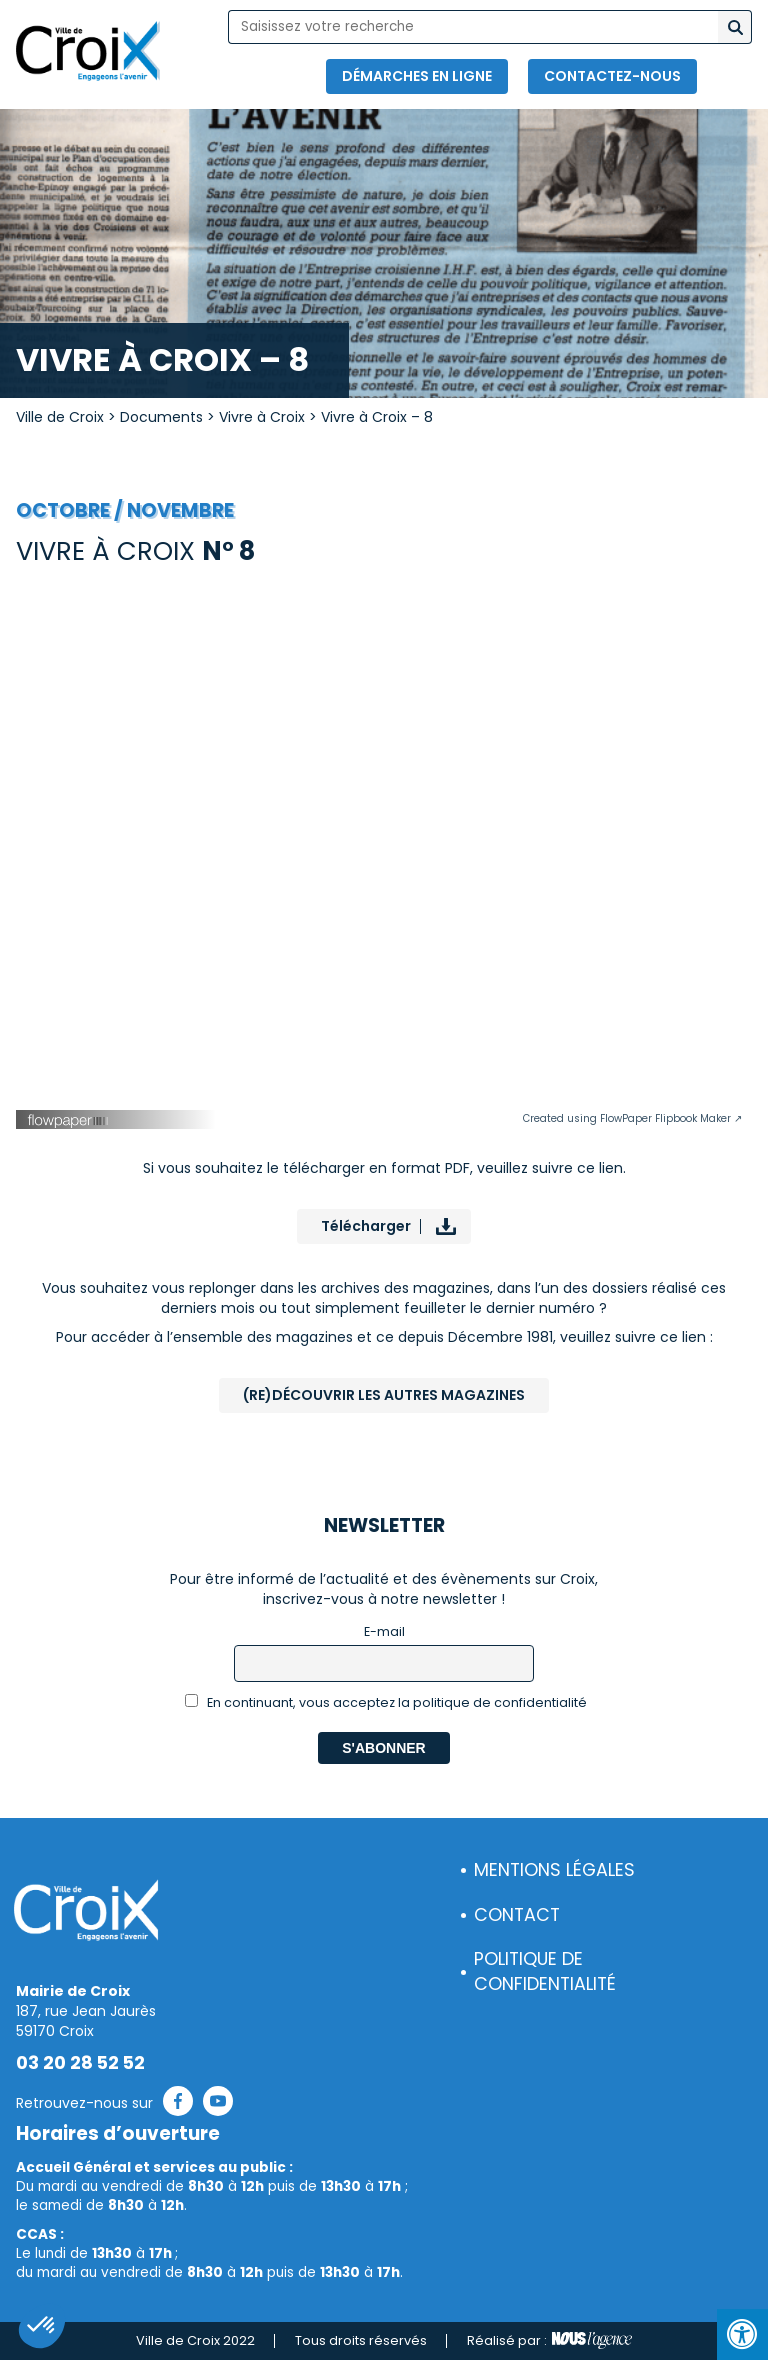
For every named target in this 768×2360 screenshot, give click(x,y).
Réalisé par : (549, 2341)
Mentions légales (554, 1870)
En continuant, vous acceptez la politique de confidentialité (386, 1702)
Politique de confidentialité (545, 1971)
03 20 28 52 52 (80, 2063)
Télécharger (366, 1226)
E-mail (384, 1631)
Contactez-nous (612, 76)
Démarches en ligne (417, 76)
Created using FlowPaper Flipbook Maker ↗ (632, 1118)
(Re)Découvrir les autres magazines (384, 1395)
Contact (517, 1915)
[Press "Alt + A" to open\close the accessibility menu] (742, 2334)
